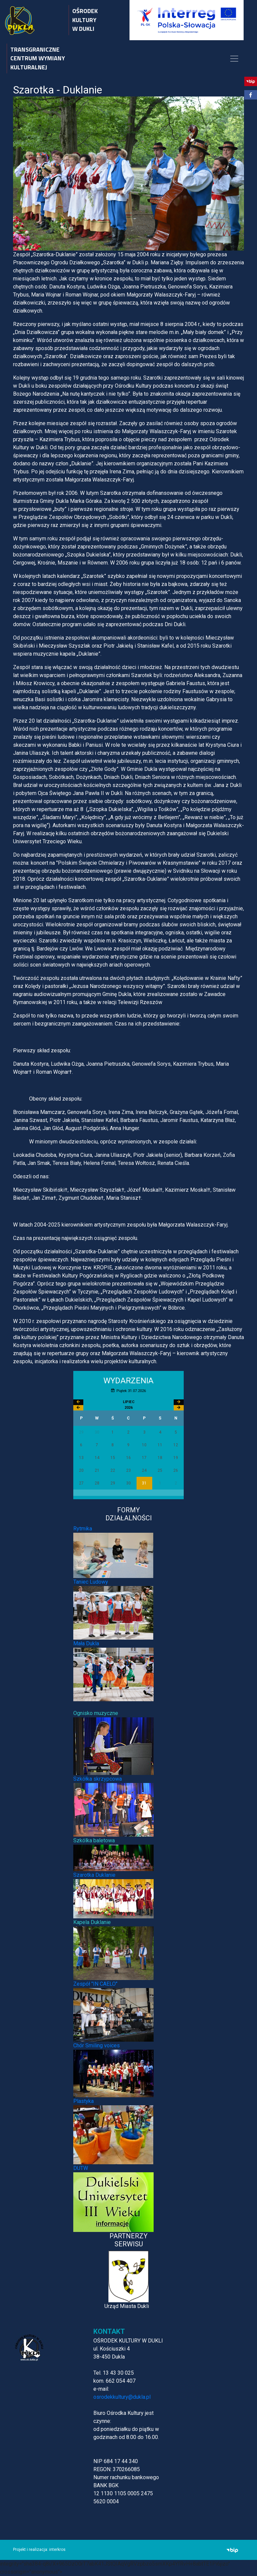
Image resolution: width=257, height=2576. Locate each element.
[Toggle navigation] (234, 58)
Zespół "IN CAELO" (95, 1984)
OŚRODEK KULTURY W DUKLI (85, 19)
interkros (57, 2549)
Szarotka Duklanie (94, 1875)
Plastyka (83, 2101)
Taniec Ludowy (90, 1582)
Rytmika (82, 1528)
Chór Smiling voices (96, 2045)
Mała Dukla (86, 1643)
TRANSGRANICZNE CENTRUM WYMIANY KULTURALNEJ (37, 58)
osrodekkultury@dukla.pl (122, 2397)
